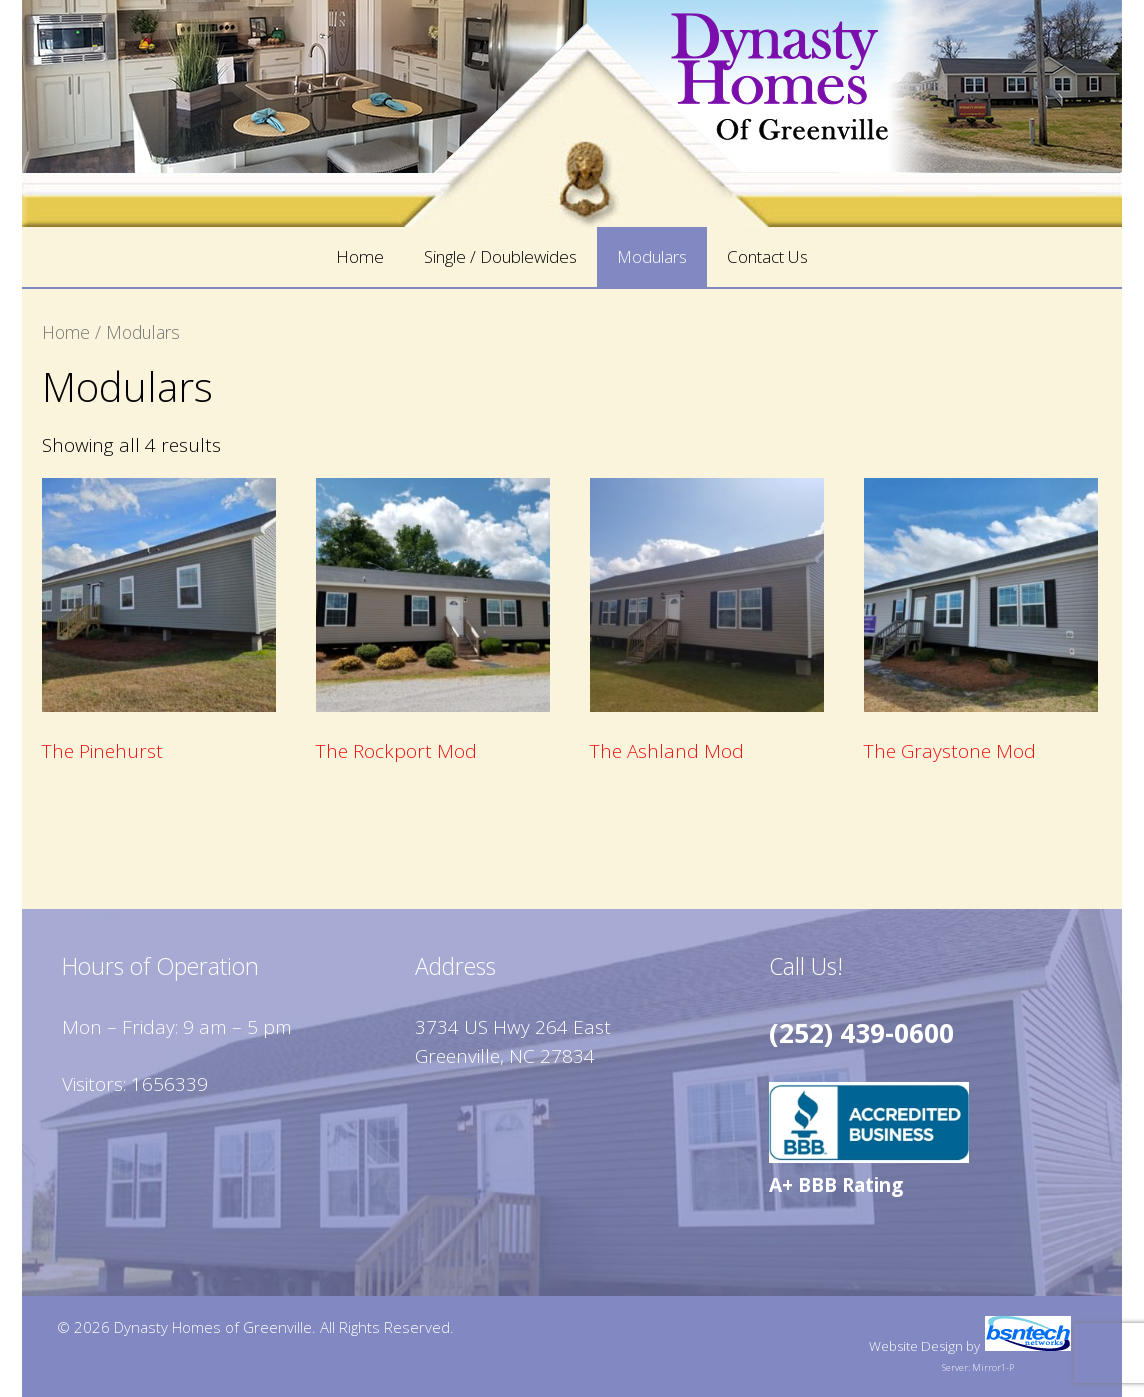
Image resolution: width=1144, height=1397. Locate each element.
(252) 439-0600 (861, 1033)
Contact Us (767, 256)
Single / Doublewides (500, 256)
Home (360, 256)
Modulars (652, 256)
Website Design (916, 1346)
